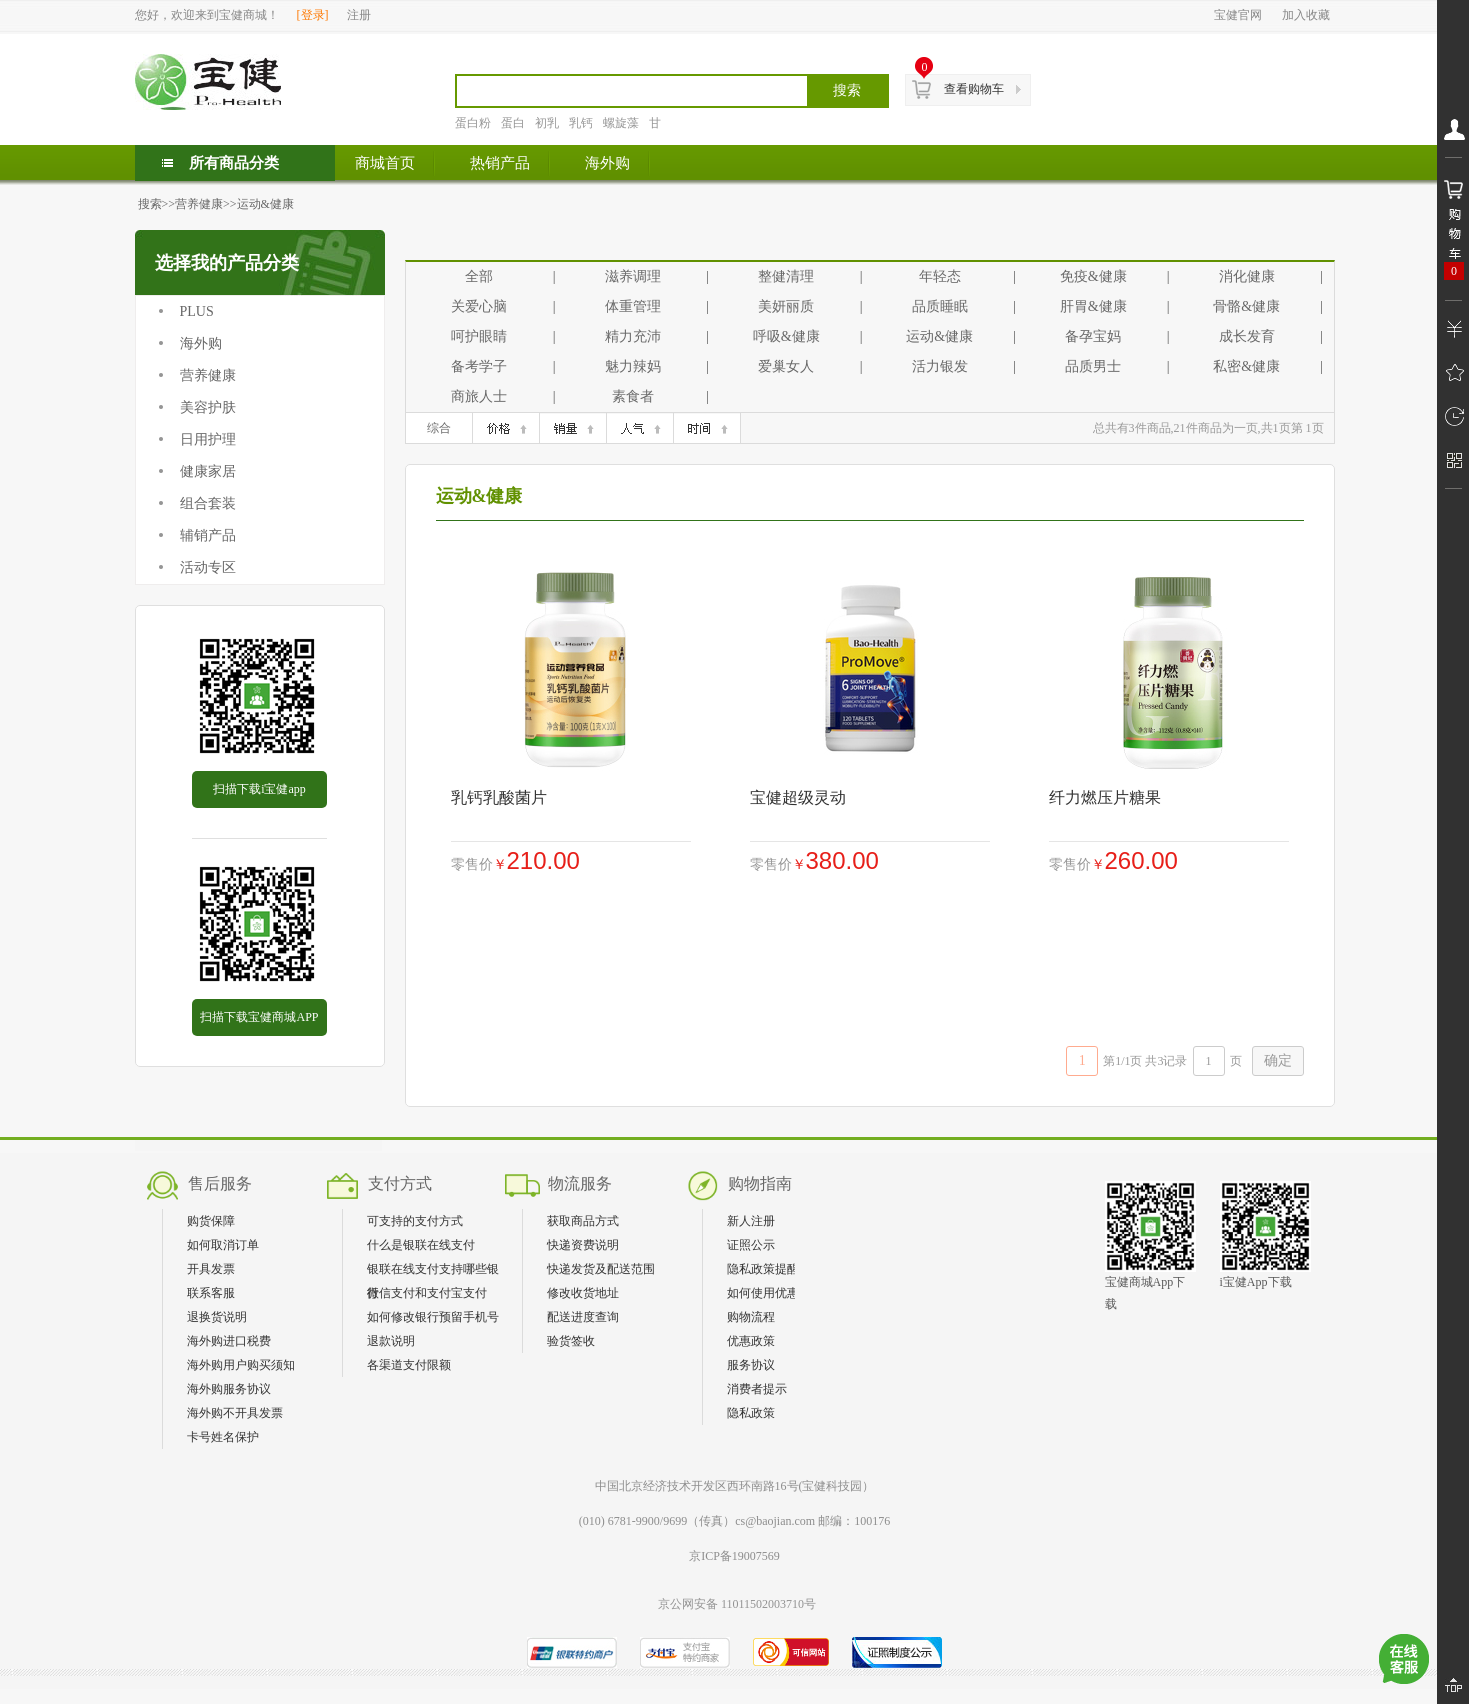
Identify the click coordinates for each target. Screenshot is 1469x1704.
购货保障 (211, 1221)
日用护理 (208, 439)
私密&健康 (1246, 366)
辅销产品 (208, 535)
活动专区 (208, 567)
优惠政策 (751, 1341)
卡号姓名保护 (223, 1437)
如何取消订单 (223, 1245)
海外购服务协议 (229, 1389)
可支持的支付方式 (415, 1221)
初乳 (547, 123)
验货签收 (571, 1341)
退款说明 (391, 1341)
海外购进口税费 (229, 1341)
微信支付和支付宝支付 (427, 1293)
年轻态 (940, 276)
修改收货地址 (583, 1293)
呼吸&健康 (786, 336)
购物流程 (751, 1317)
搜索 (150, 204)
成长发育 (1247, 336)
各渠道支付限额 (409, 1365)
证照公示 (751, 1245)
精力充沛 (633, 336)
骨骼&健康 (1246, 306)
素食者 (633, 396)
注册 (359, 15)
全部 (479, 276)
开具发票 (211, 1269)
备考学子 (479, 366)
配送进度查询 (583, 1317)
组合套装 (208, 503)
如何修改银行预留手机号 (433, 1317)
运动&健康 (265, 204)
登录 (313, 15)
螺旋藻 (621, 123)
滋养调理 (633, 276)
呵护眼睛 (479, 336)
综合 (439, 428)
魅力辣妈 (633, 366)
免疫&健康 (1093, 276)
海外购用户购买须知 (241, 1365)
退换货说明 (217, 1317)
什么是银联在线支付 (421, 1245)
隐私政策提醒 (763, 1269)
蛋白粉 (473, 123)
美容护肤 (208, 407)
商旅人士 (479, 396)
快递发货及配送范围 (601, 1269)
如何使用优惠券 (769, 1293)
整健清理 (786, 276)
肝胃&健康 (1093, 306)
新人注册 (751, 1221)
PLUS (197, 311)
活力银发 (940, 366)
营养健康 (199, 204)
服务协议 (751, 1365)
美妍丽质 (786, 306)
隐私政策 (751, 1413)
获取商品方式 (583, 1221)
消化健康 (1247, 276)
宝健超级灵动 (798, 797)
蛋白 (513, 123)
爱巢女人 (786, 366)
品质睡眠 (940, 306)
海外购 (201, 343)
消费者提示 (757, 1389)
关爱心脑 (479, 306)
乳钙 (581, 123)
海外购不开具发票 (235, 1413)
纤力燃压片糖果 (1105, 797)
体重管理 (633, 306)
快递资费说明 (583, 1245)
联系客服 (211, 1293)
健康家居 (208, 471)
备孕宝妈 (1093, 336)
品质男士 (1093, 366)
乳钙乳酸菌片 (499, 797)
